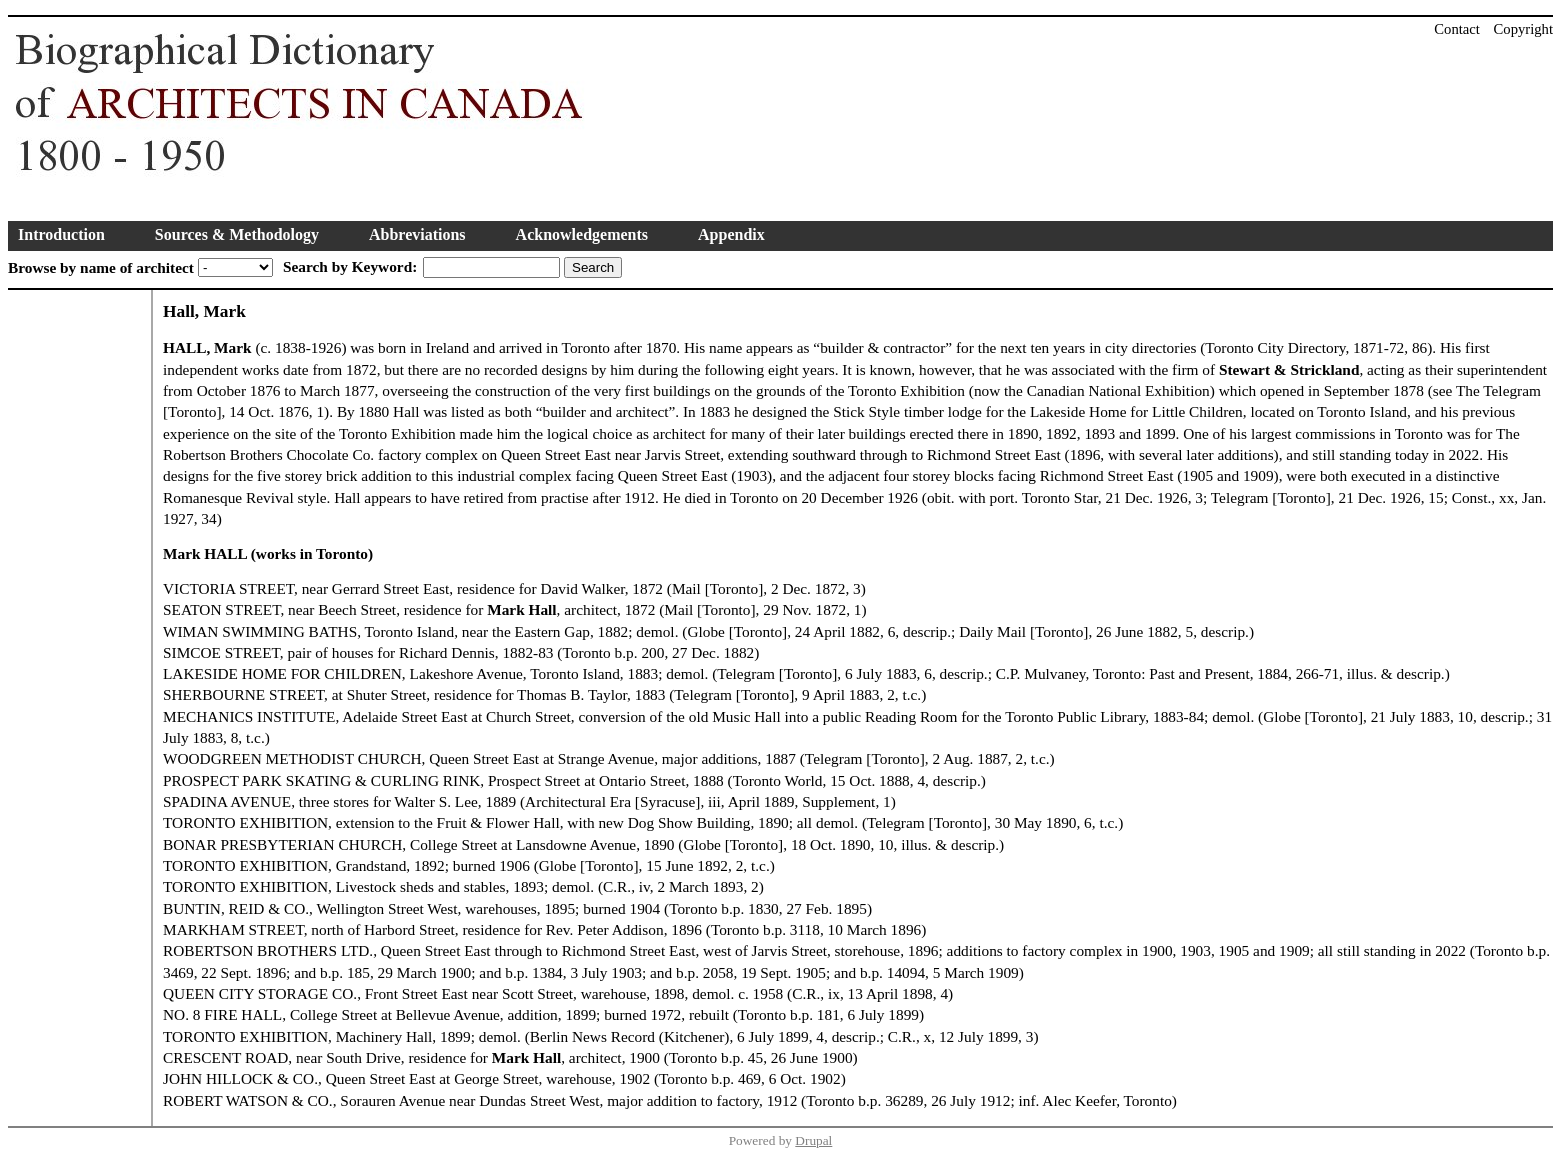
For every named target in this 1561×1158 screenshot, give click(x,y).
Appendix (731, 234)
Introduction (61, 234)
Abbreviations (417, 234)
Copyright (1523, 29)
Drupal (813, 1140)
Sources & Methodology (237, 234)
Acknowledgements (582, 234)
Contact (1457, 29)
